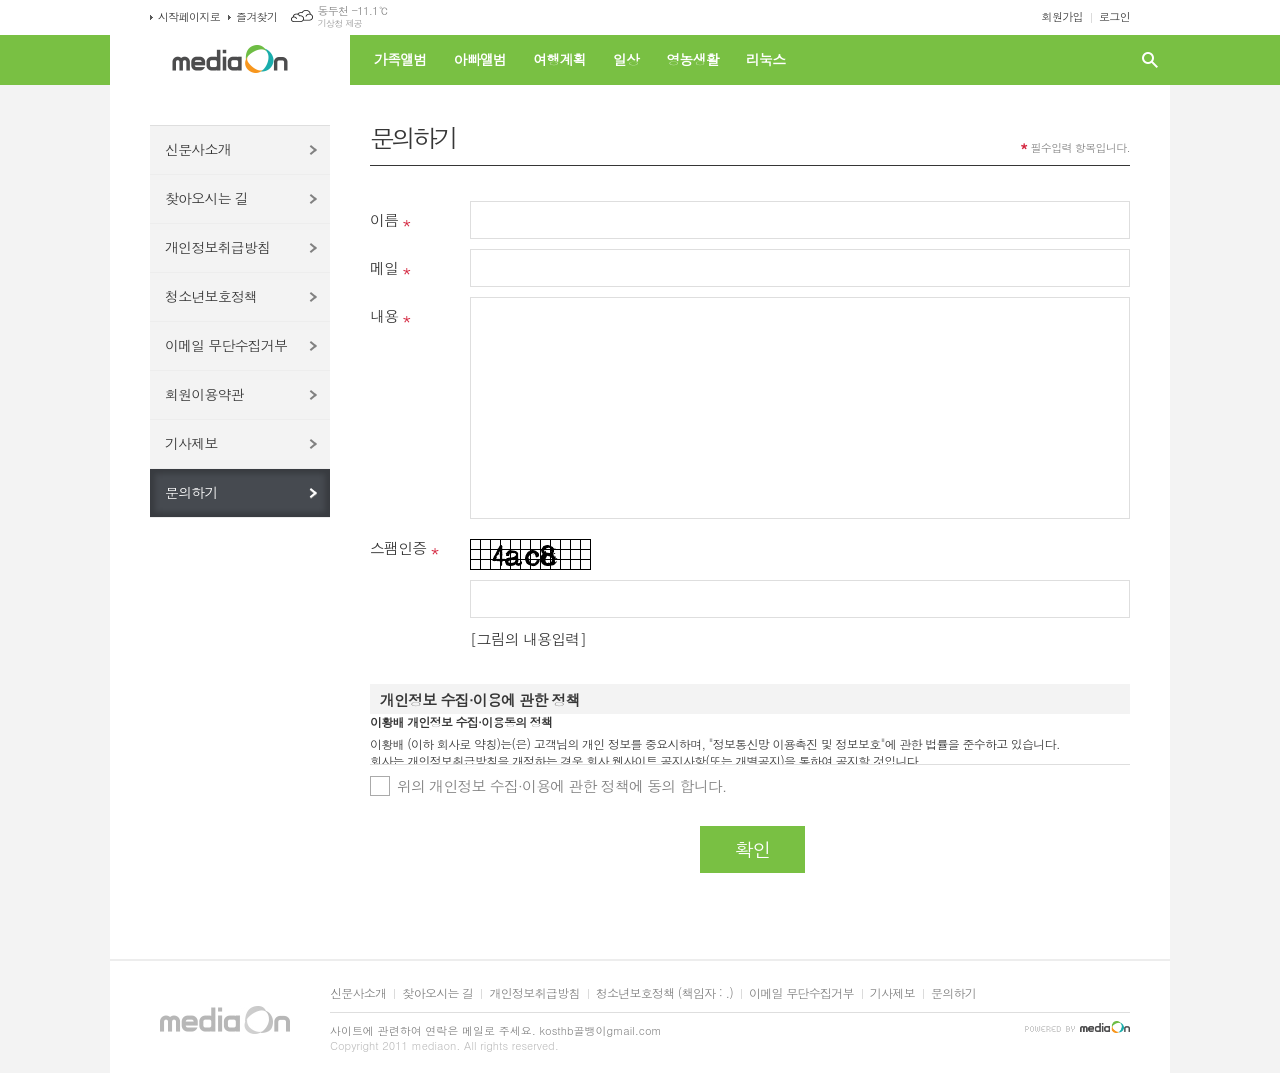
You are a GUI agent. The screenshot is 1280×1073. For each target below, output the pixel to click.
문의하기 (191, 492)
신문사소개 (198, 149)
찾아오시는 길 (206, 198)
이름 (384, 219)
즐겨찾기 (256, 16)
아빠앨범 (480, 59)
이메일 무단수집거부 (226, 345)
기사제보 (191, 443)
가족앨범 (400, 59)
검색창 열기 (1150, 60)
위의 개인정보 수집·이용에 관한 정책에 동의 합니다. (562, 785)
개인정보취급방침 (217, 247)
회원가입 (1062, 16)
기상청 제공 (339, 23)
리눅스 (765, 59)
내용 (384, 315)
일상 (626, 59)
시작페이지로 (189, 16)
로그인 (1114, 16)
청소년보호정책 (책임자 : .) (664, 993)
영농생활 (692, 59)
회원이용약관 (204, 394)
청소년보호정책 (211, 296)
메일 (384, 267)
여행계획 (559, 59)
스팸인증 (398, 547)
